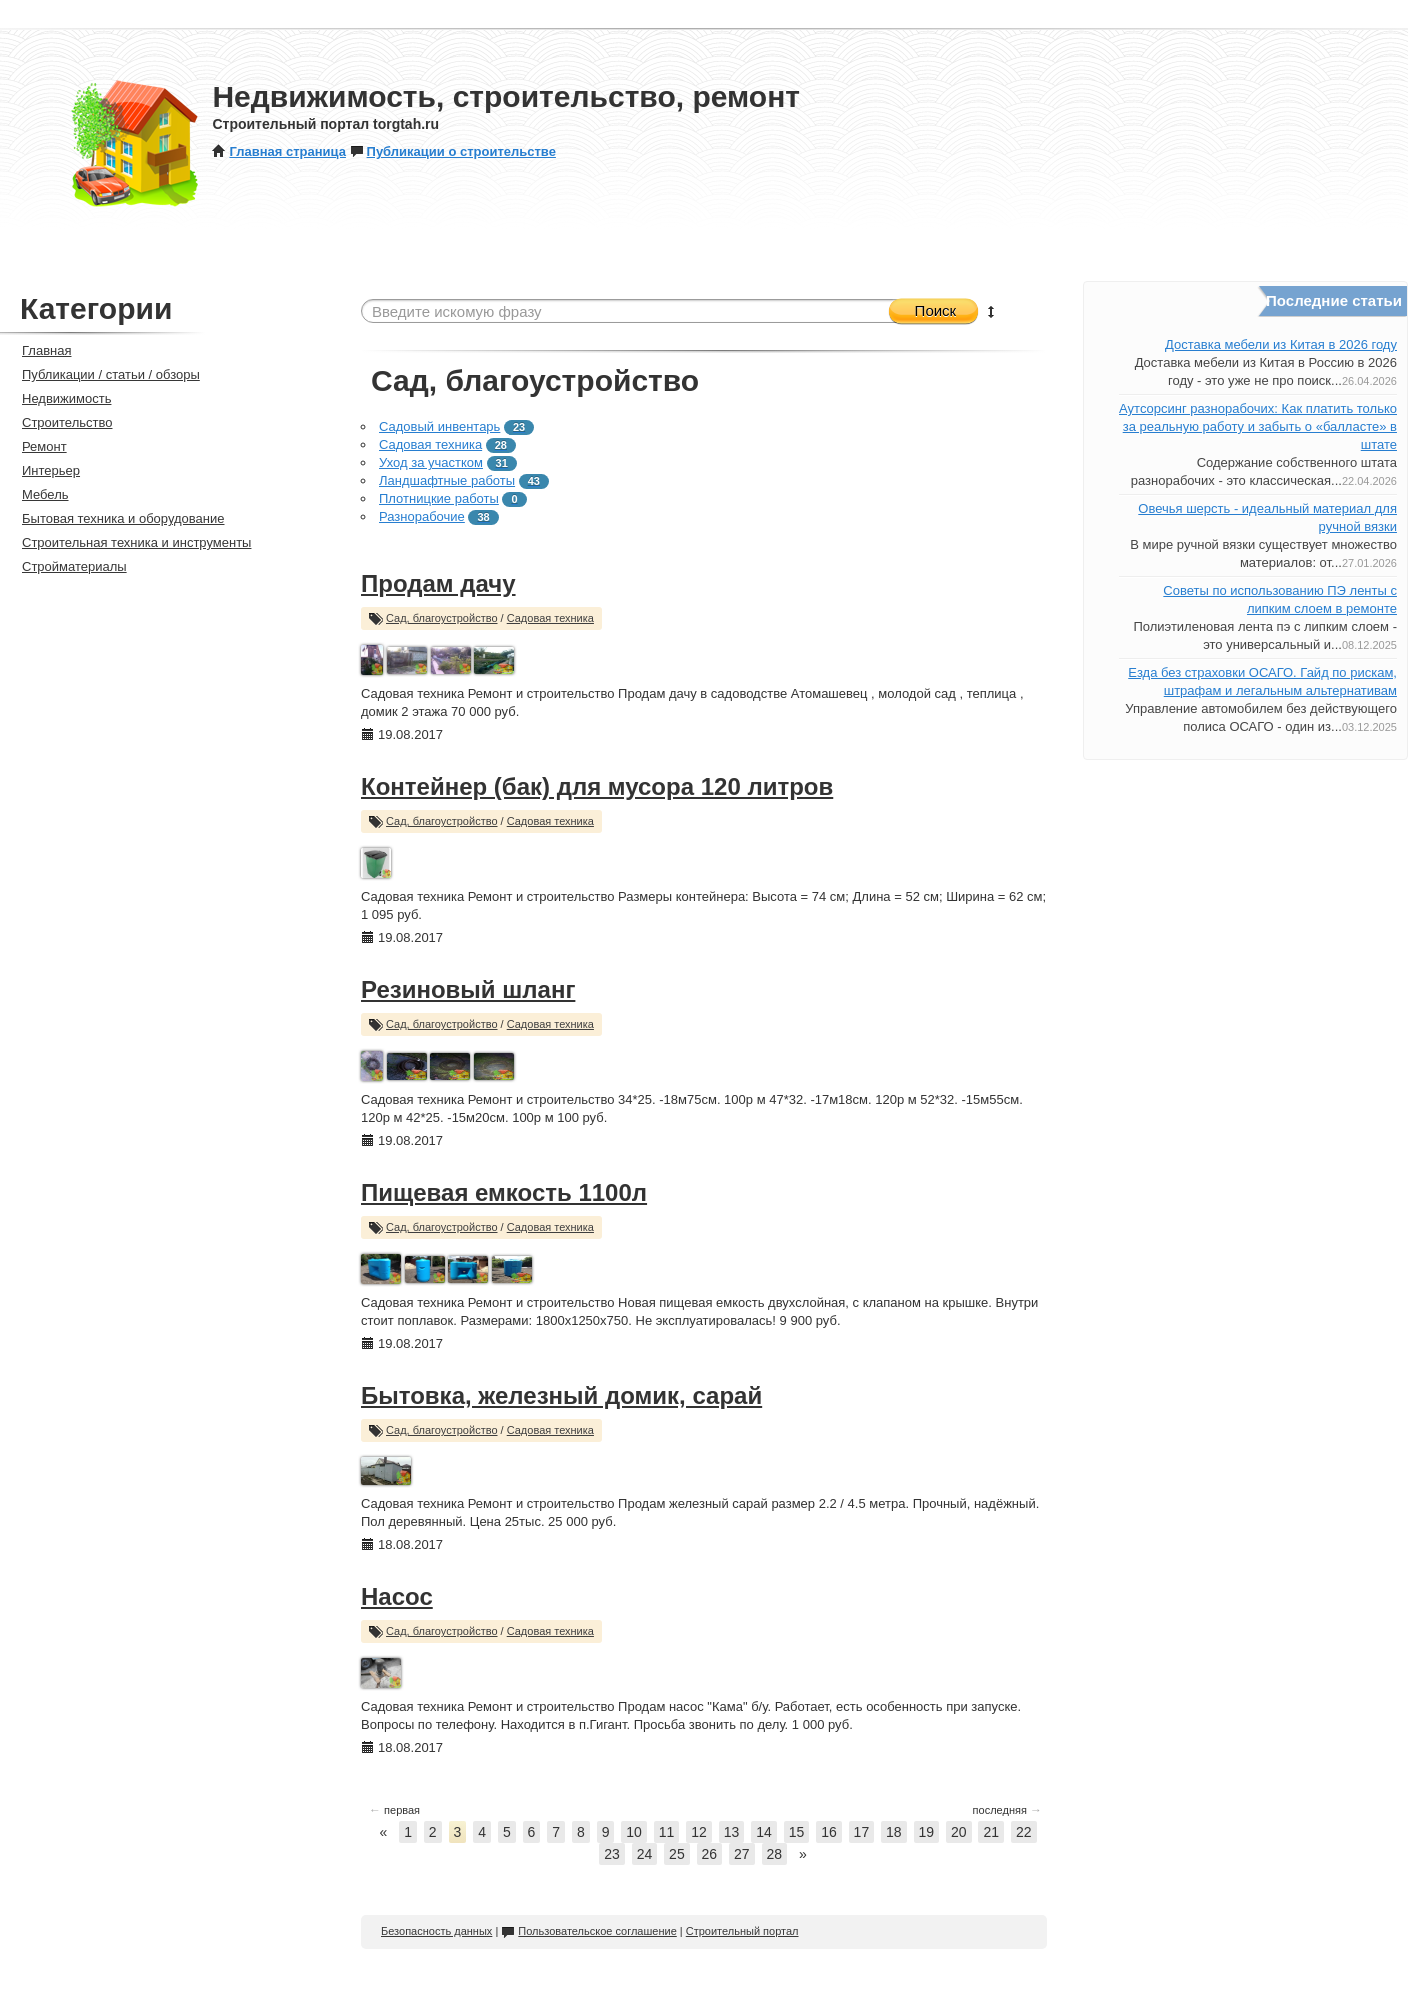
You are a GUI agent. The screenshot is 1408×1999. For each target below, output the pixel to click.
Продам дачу (438, 583)
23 (612, 1854)
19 (927, 1832)
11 (667, 1832)
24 (645, 1854)
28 (775, 1854)
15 (797, 1832)
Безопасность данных (436, 1931)
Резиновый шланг (468, 989)
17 (862, 1832)
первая (394, 1810)
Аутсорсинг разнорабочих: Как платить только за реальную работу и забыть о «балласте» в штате (1258, 426)
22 (1024, 1832)
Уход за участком (431, 462)
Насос (397, 1596)
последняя (1007, 1810)
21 (991, 1832)
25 (677, 1854)
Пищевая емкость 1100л (504, 1192)
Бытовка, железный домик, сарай (561, 1395)
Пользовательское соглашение (588, 1931)
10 (634, 1832)
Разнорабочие (422, 516)
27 (742, 1854)
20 (959, 1832)
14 (764, 1832)
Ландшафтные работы (447, 480)
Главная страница (278, 151)
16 (829, 1832)
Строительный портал (742, 1931)
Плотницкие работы (439, 498)
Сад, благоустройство (442, 618)
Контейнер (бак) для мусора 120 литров (597, 786)
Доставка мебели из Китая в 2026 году (1281, 344)
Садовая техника (430, 444)
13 (732, 1832)
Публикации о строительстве (453, 151)
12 (699, 1832)
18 (894, 1832)
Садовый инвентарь (439, 426)
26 (710, 1854)
